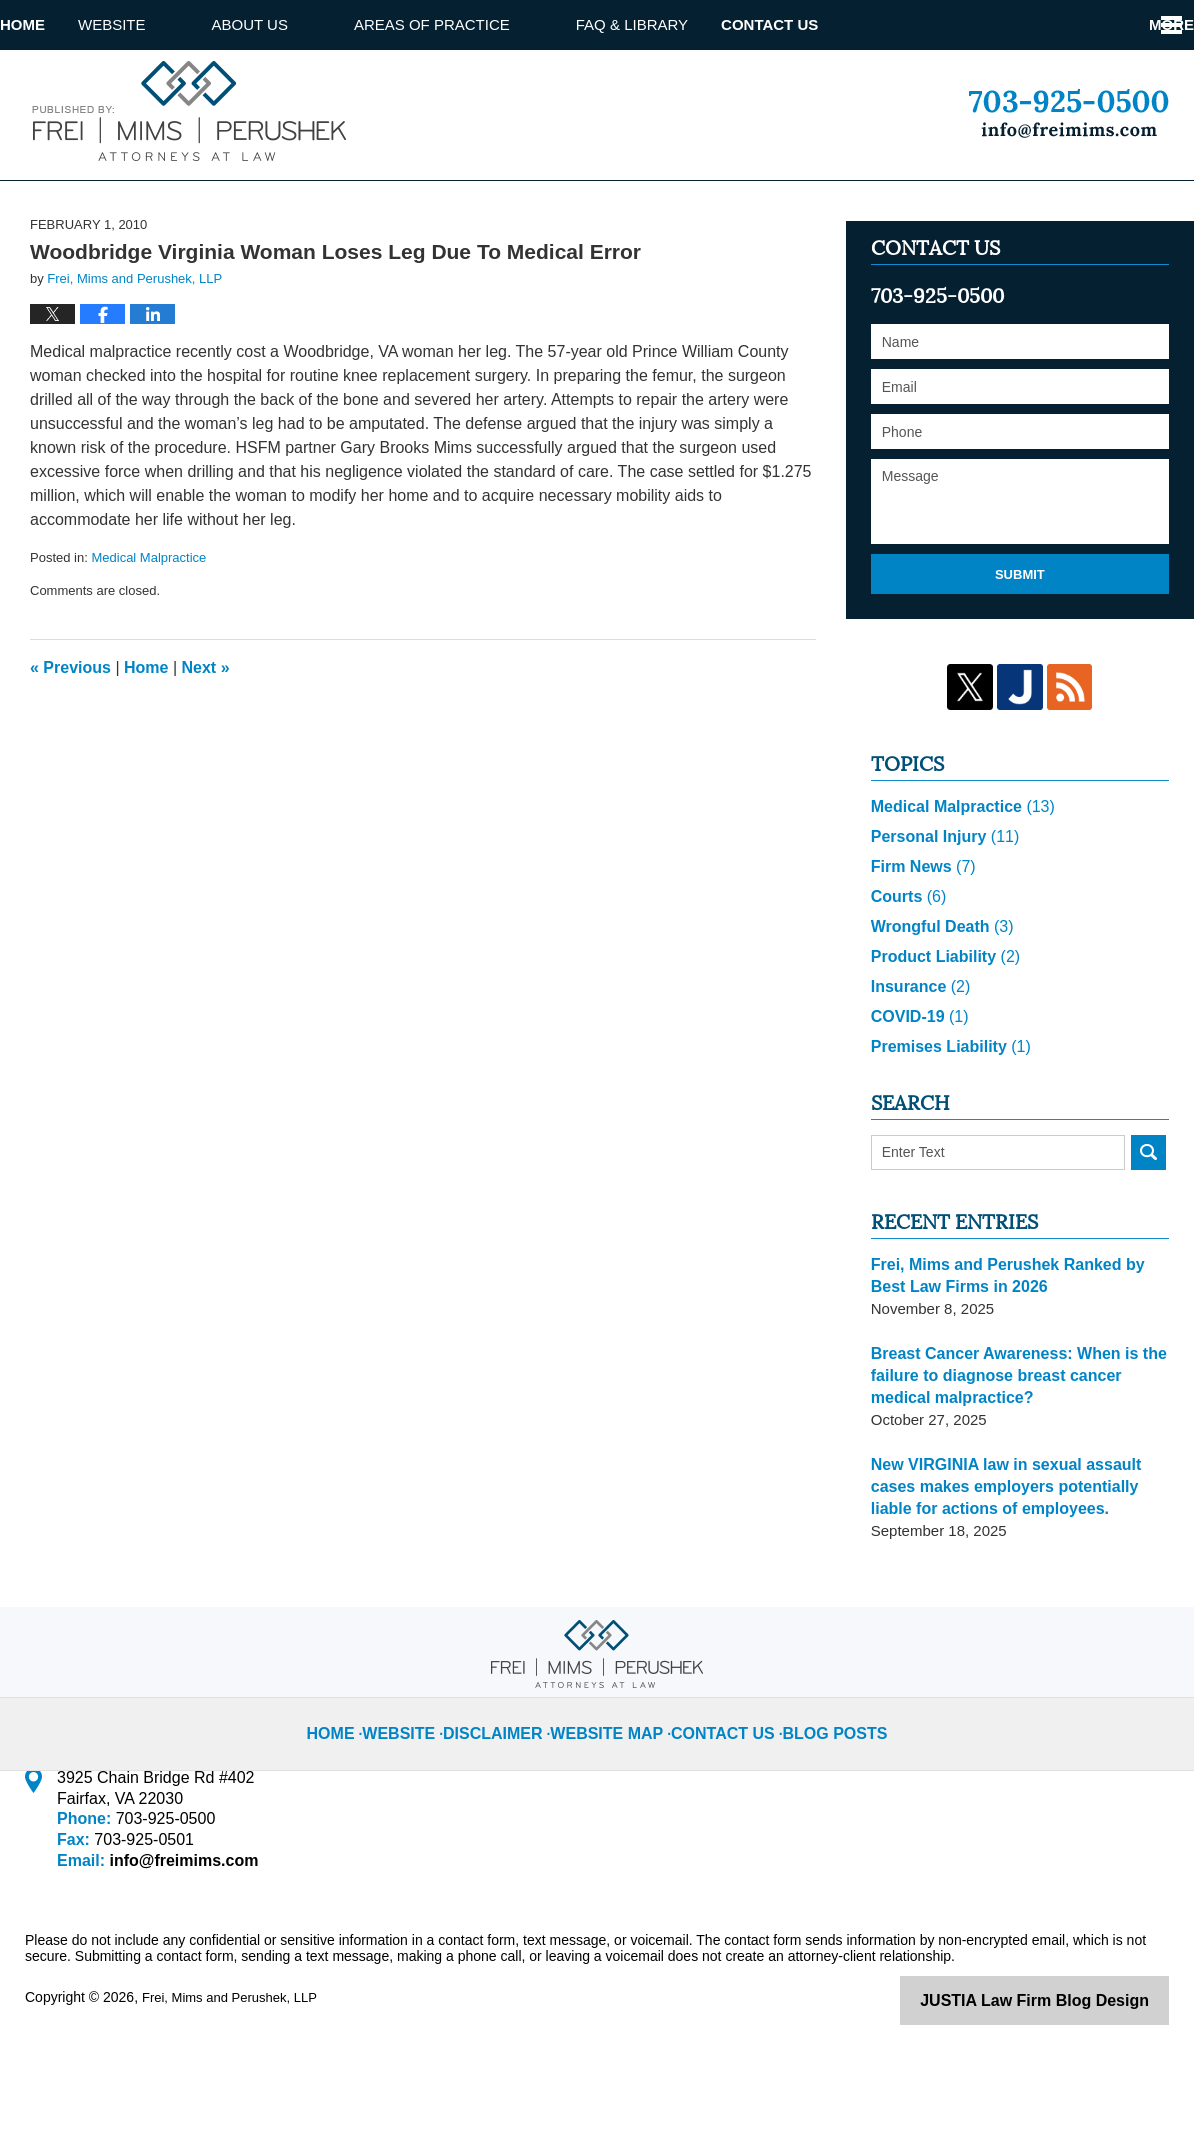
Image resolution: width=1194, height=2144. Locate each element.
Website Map (615, 1791)
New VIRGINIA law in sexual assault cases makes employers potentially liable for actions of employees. (1017, 1560)
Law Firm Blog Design (1073, 2073)
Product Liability (941, 1030)
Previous (70, 742)
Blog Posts (817, 1791)
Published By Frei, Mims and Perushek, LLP (1068, 114)
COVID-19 (917, 1090)
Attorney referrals (907, 24)
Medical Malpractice (148, 633)
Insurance (917, 1060)
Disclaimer (514, 1791)
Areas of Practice (498, 24)
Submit (1020, 649)
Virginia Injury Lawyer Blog (185, 110)
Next (206, 742)
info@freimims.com (177, 1934)
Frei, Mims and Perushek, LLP (236, 2071)
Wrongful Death (938, 1000)
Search (1148, 1226)
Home (55, 24)
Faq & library (698, 24)
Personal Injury (940, 910)
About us (316, 24)
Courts (906, 970)
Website (178, 24)
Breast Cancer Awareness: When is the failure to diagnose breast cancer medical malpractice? (1018, 1449)
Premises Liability (946, 1120)
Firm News (920, 940)
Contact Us (1108, 24)
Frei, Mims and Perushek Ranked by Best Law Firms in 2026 (1017, 1349)
